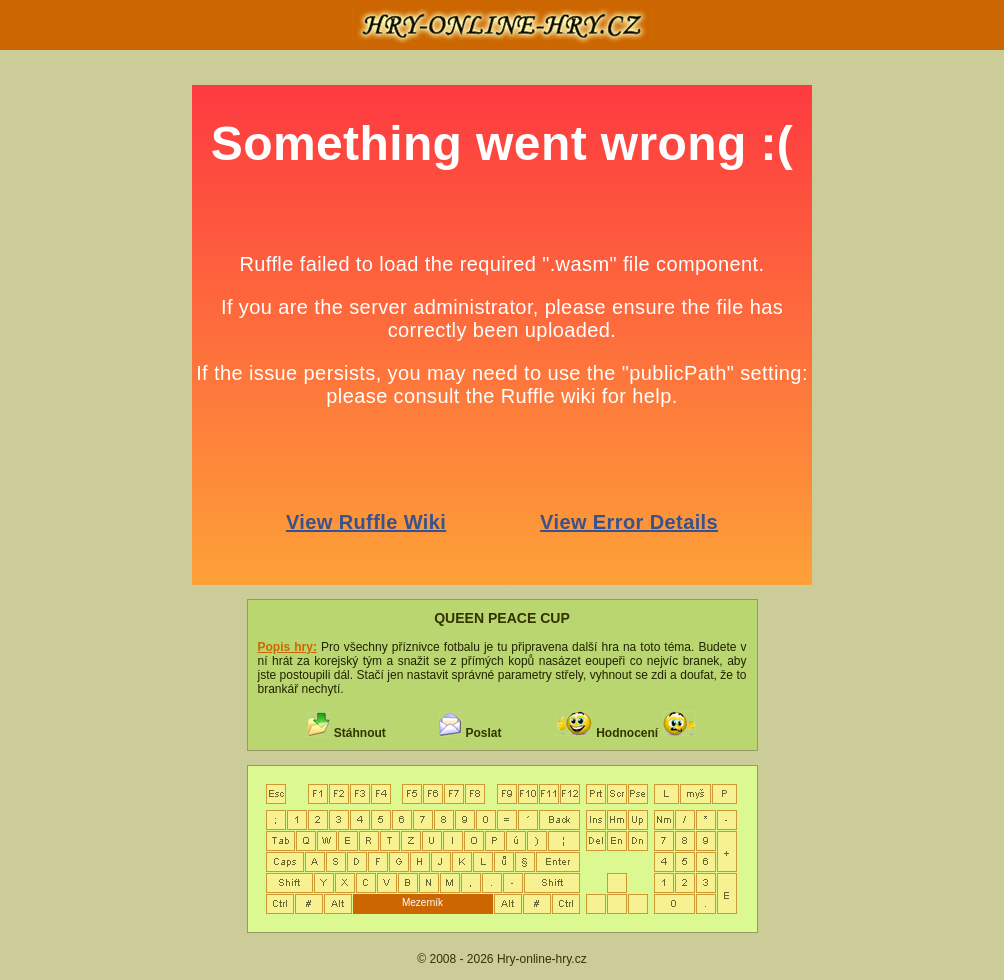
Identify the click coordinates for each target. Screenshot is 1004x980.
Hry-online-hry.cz (542, 959)
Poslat (483, 733)
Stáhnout (360, 733)
